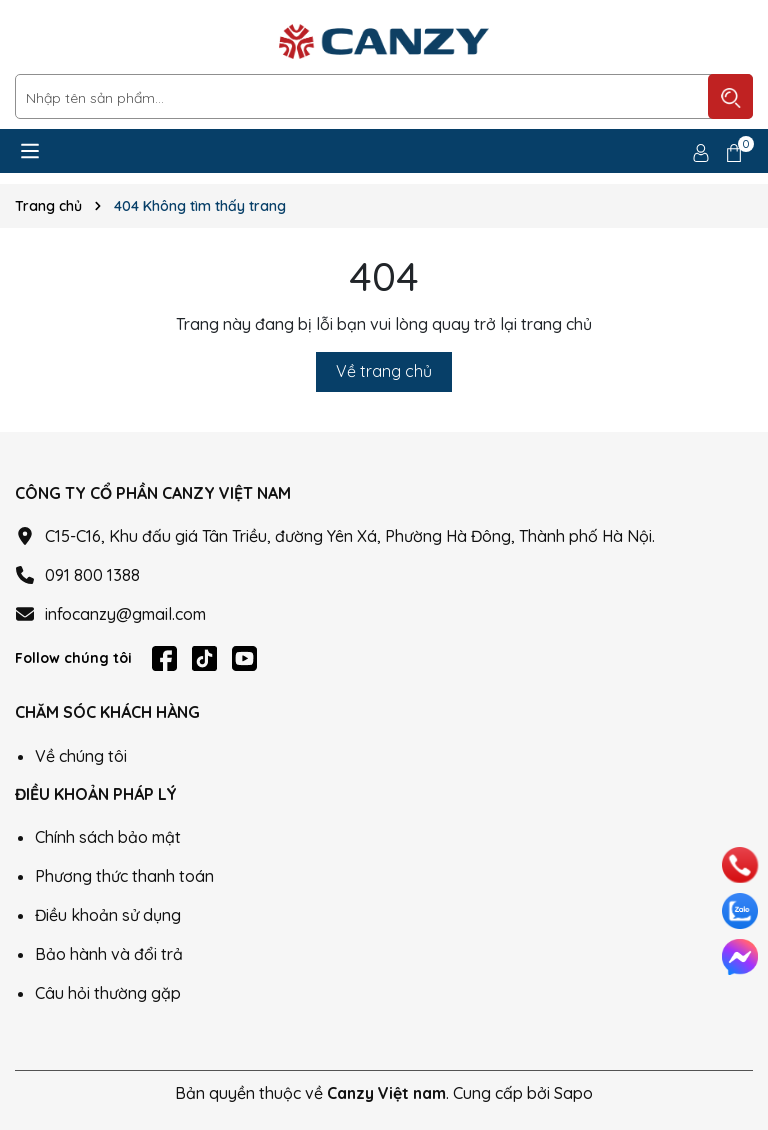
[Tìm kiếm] (730, 96)
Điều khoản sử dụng (108, 915)
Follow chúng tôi (73, 658)
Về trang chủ (384, 371)
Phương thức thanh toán (124, 876)
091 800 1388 (92, 575)
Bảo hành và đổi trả (109, 954)
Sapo (573, 1093)
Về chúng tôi (81, 756)
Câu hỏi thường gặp (108, 993)
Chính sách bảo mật (108, 837)
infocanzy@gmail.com (125, 614)
